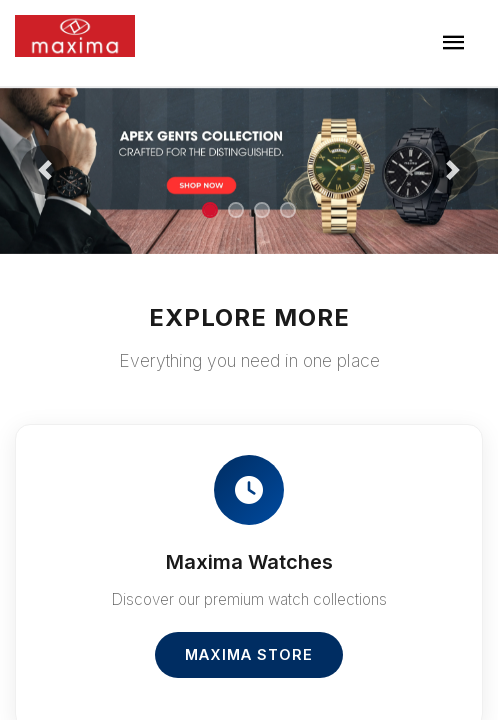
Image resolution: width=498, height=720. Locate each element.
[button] (45, 170)
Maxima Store (249, 654)
